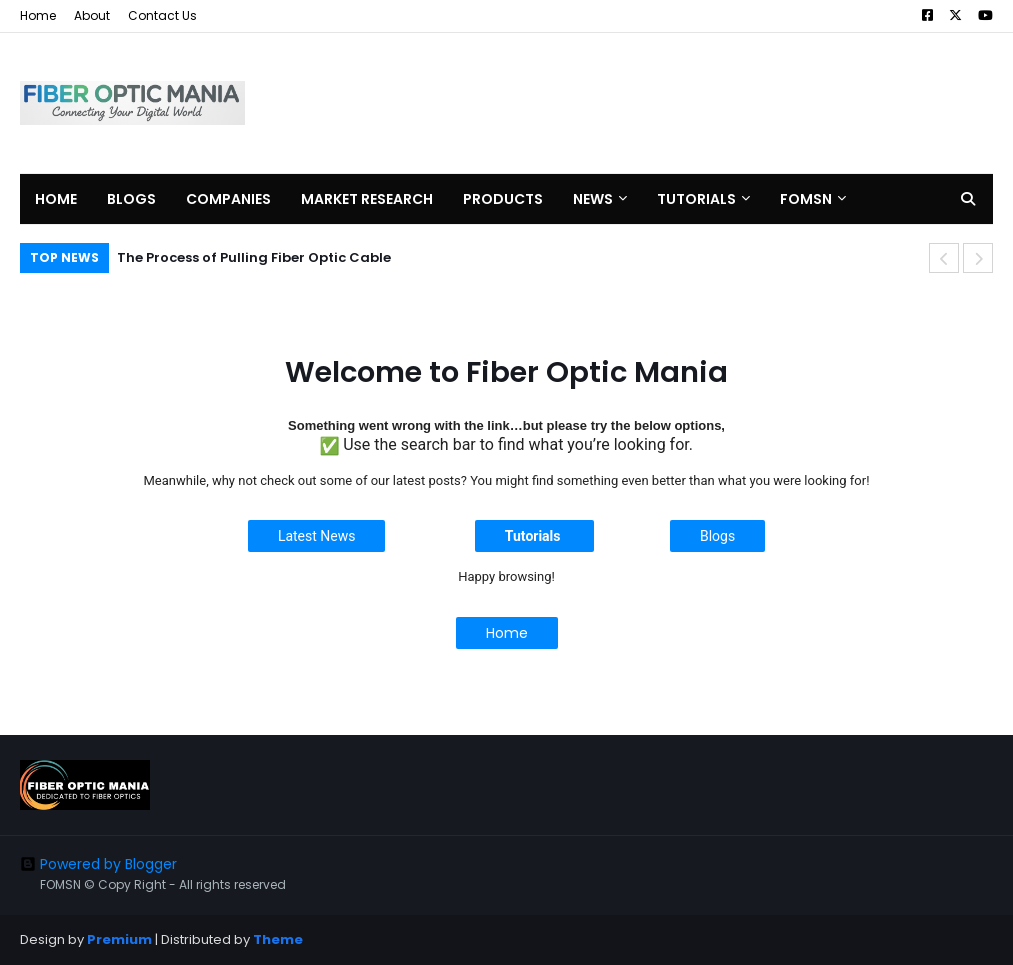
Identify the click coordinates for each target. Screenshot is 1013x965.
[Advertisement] (629, 103)
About (92, 15)
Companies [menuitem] (228, 199)
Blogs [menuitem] (131, 199)
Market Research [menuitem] (367, 199)
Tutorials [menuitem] (696, 199)
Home (38, 15)
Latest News (317, 536)
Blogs (717, 536)
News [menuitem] (593, 199)
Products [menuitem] (503, 199)
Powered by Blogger (98, 864)
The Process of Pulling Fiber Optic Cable (254, 257)
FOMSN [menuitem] (806, 199)
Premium (119, 939)
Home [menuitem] (56, 199)
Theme (278, 939)
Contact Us (162, 15)
